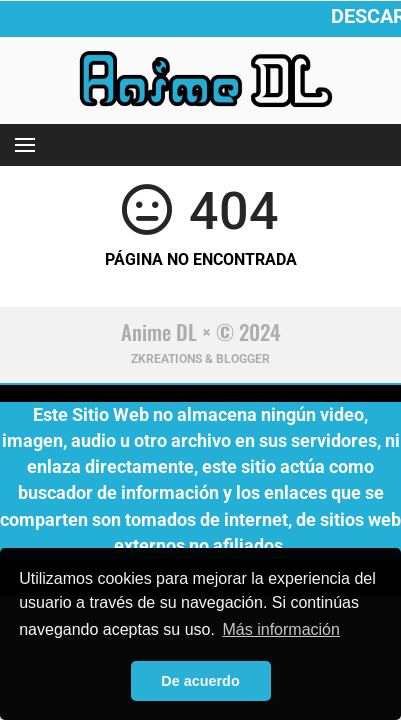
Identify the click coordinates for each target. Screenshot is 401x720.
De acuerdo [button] (200, 681)
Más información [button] (281, 629)
